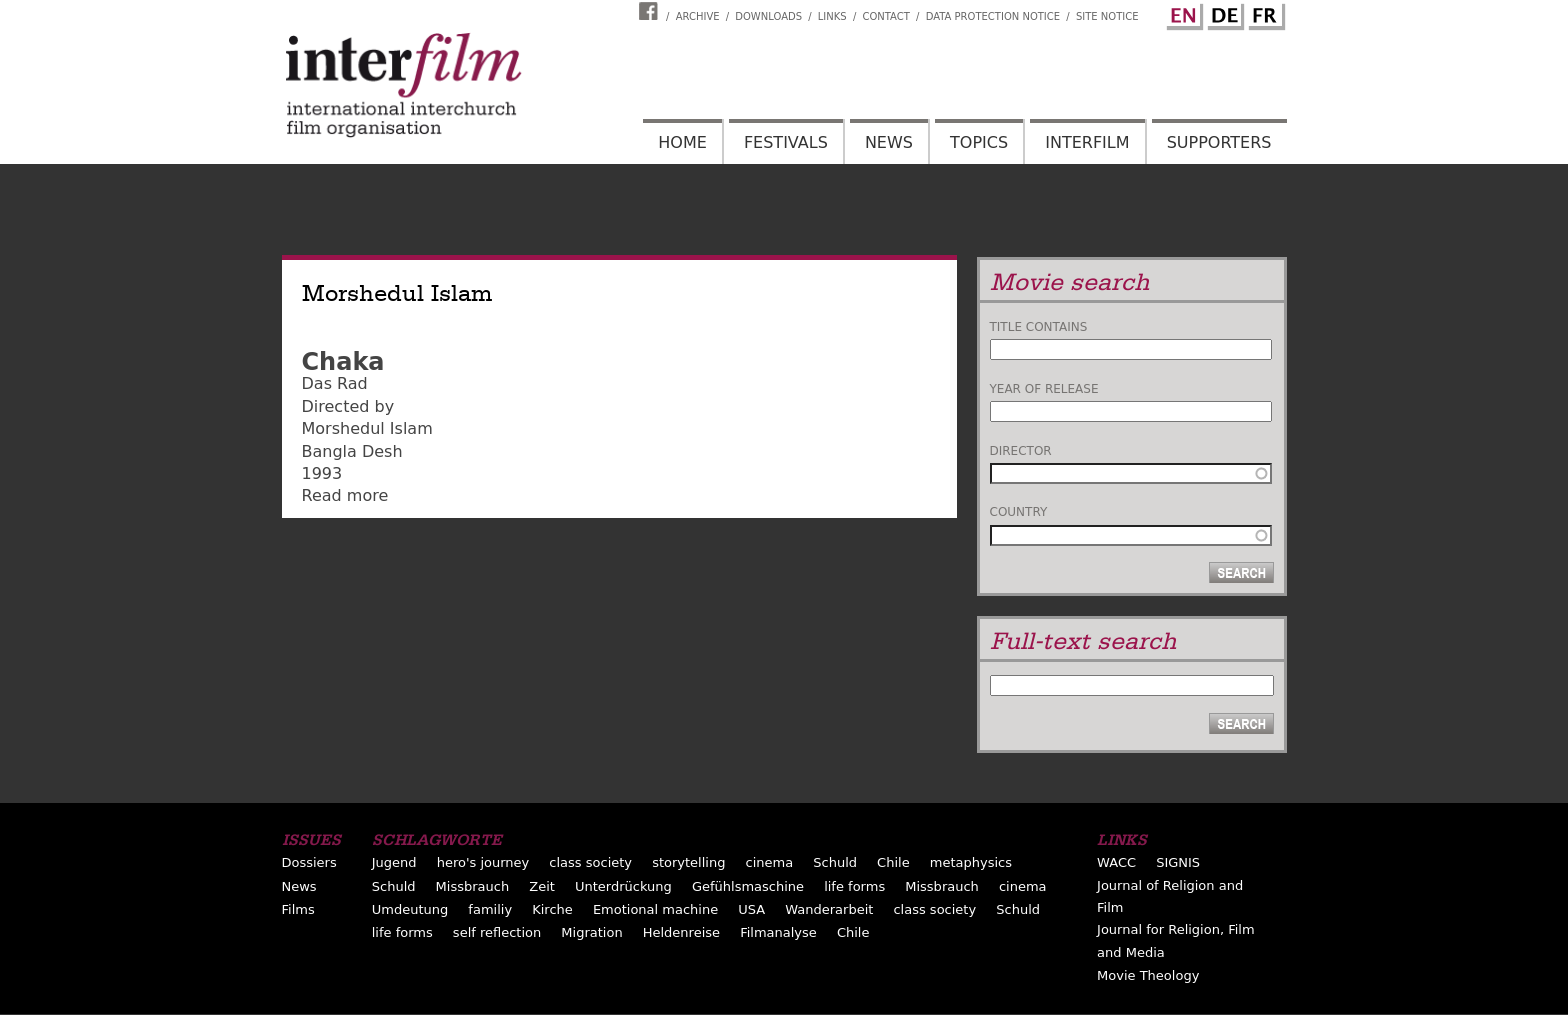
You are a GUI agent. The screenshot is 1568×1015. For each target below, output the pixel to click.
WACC (1116, 862)
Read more (345, 495)
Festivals (786, 142)
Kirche (552, 909)
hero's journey (483, 862)
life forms (854, 886)
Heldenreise (681, 932)
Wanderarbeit (829, 909)
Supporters (1219, 142)
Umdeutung (410, 909)
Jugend (394, 862)
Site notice (1107, 16)
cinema (770, 862)
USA (751, 909)
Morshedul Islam (367, 428)
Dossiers (309, 862)
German (1223, 13)
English (1182, 13)
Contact (885, 16)
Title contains (1039, 327)
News (889, 142)
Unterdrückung (623, 886)
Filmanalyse (778, 932)
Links (832, 16)
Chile (893, 862)
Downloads (768, 16)
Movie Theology (1148, 975)
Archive (698, 16)
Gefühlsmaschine (748, 886)
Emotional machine (655, 909)
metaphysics (971, 862)
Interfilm (1087, 142)
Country (1019, 512)
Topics (979, 142)
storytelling (688, 862)
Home (682, 142)
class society (590, 862)
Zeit (542, 886)
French (1264, 13)
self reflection (497, 932)
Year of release (1044, 389)
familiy (490, 909)
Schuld (835, 862)
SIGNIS (1178, 862)
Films (298, 909)
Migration (591, 932)
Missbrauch (473, 886)
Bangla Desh (352, 451)
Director (1021, 451)
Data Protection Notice (993, 16)
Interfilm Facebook (651, 11)
